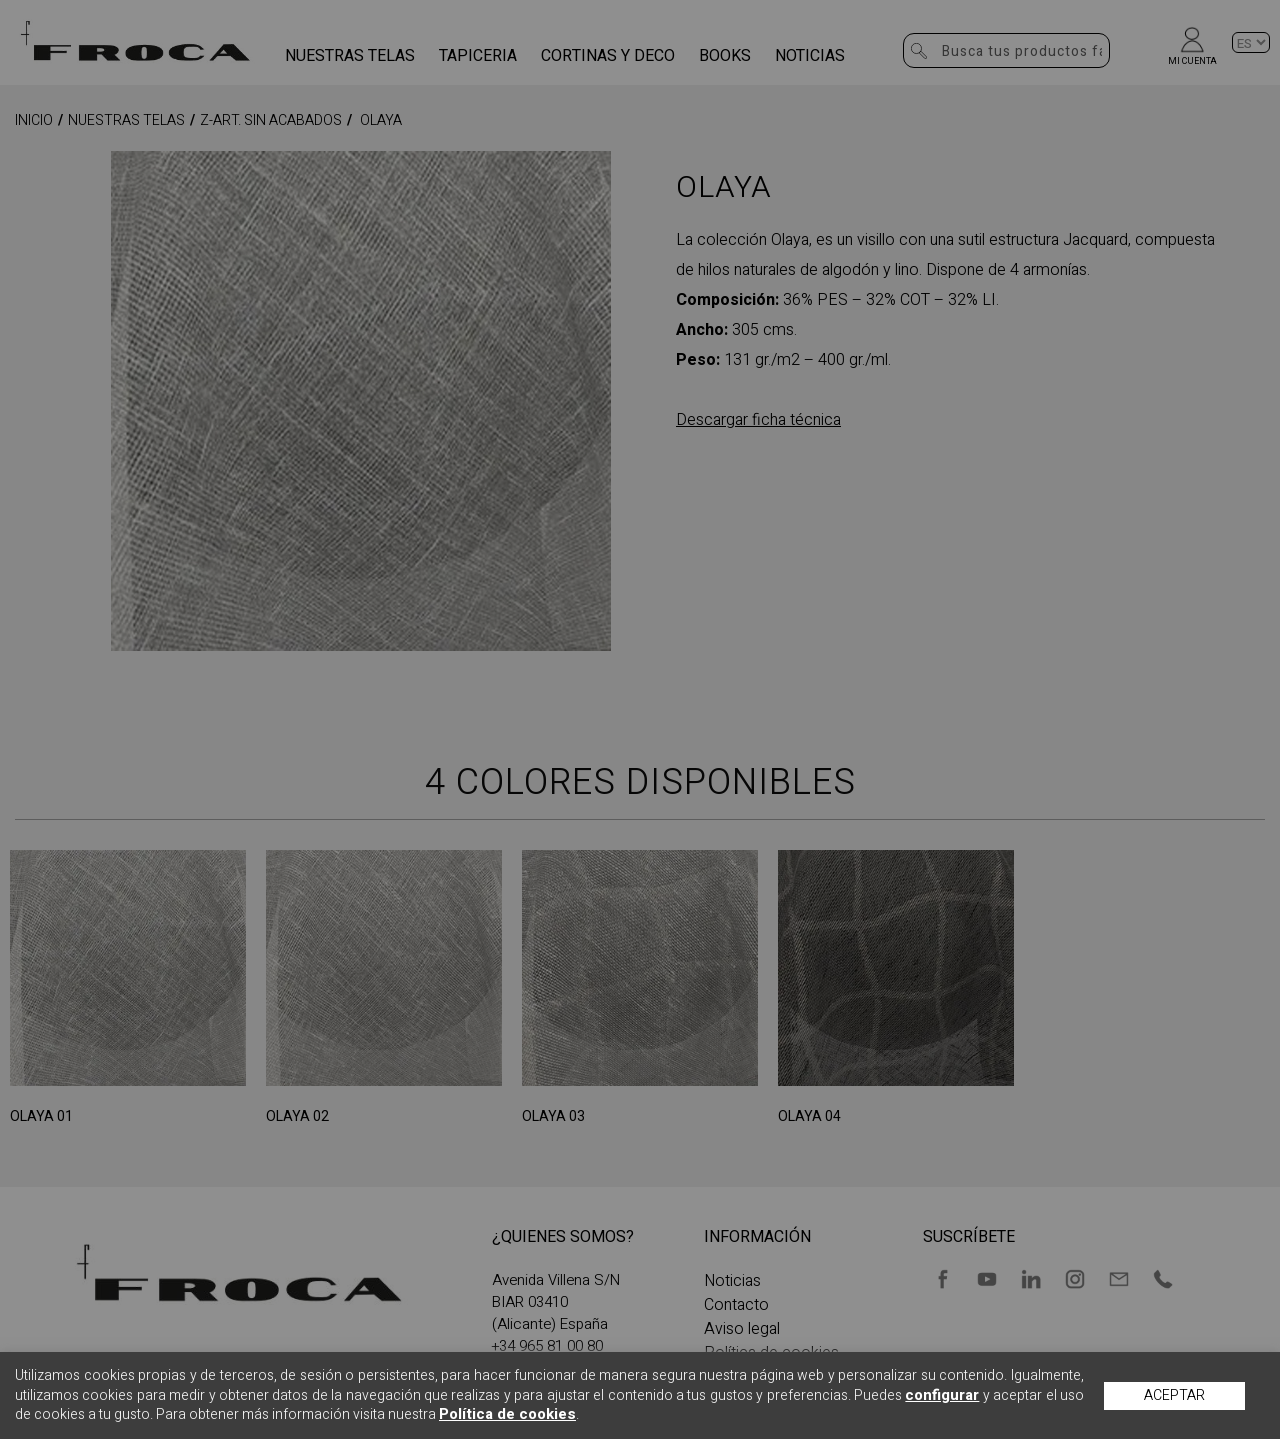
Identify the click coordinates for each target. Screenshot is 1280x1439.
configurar (942, 1395)
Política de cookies (507, 1414)
